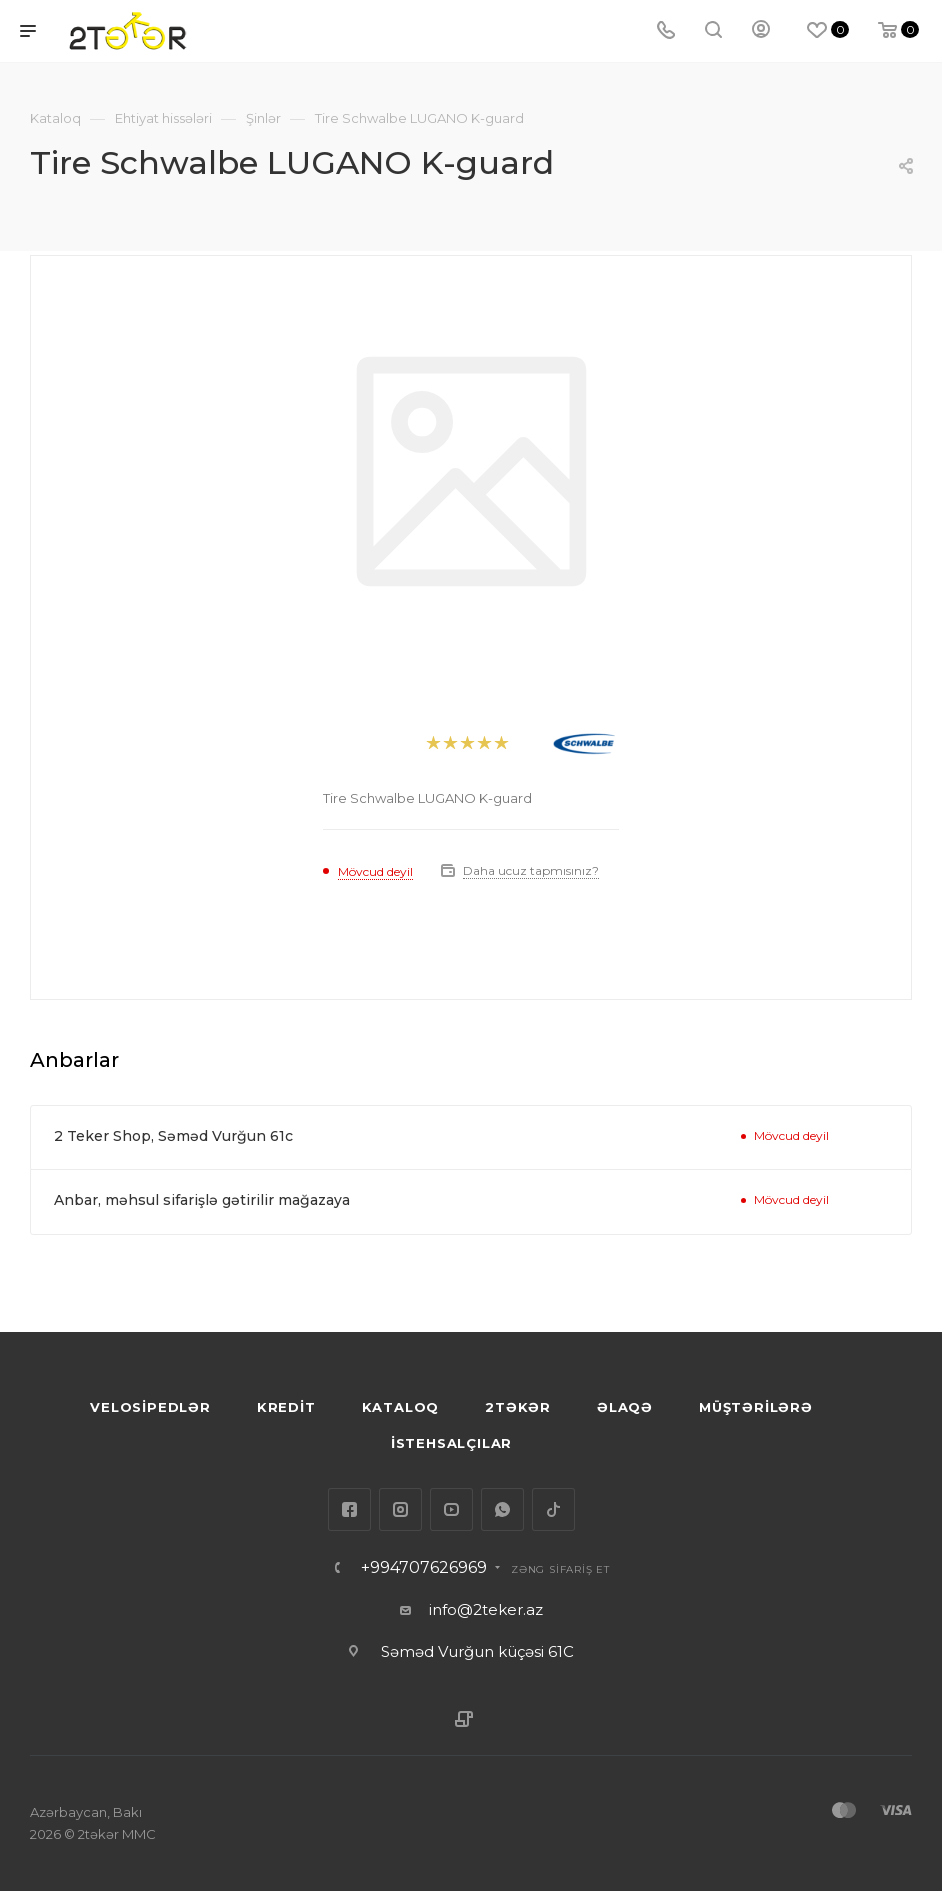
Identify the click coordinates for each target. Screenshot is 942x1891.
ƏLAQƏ (625, 1407)
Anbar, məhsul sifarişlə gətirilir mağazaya (202, 1200)
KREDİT (286, 1407)
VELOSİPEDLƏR (150, 1407)
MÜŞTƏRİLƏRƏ (756, 1407)
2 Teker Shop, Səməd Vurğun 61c (173, 1136)
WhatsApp (502, 1509)
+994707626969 (424, 1568)
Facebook (349, 1509)
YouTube (451, 1509)
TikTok (553, 1509)
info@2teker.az (486, 1609)
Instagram (400, 1509)
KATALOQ (401, 1407)
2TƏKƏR (518, 1407)
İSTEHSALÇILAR (451, 1443)
